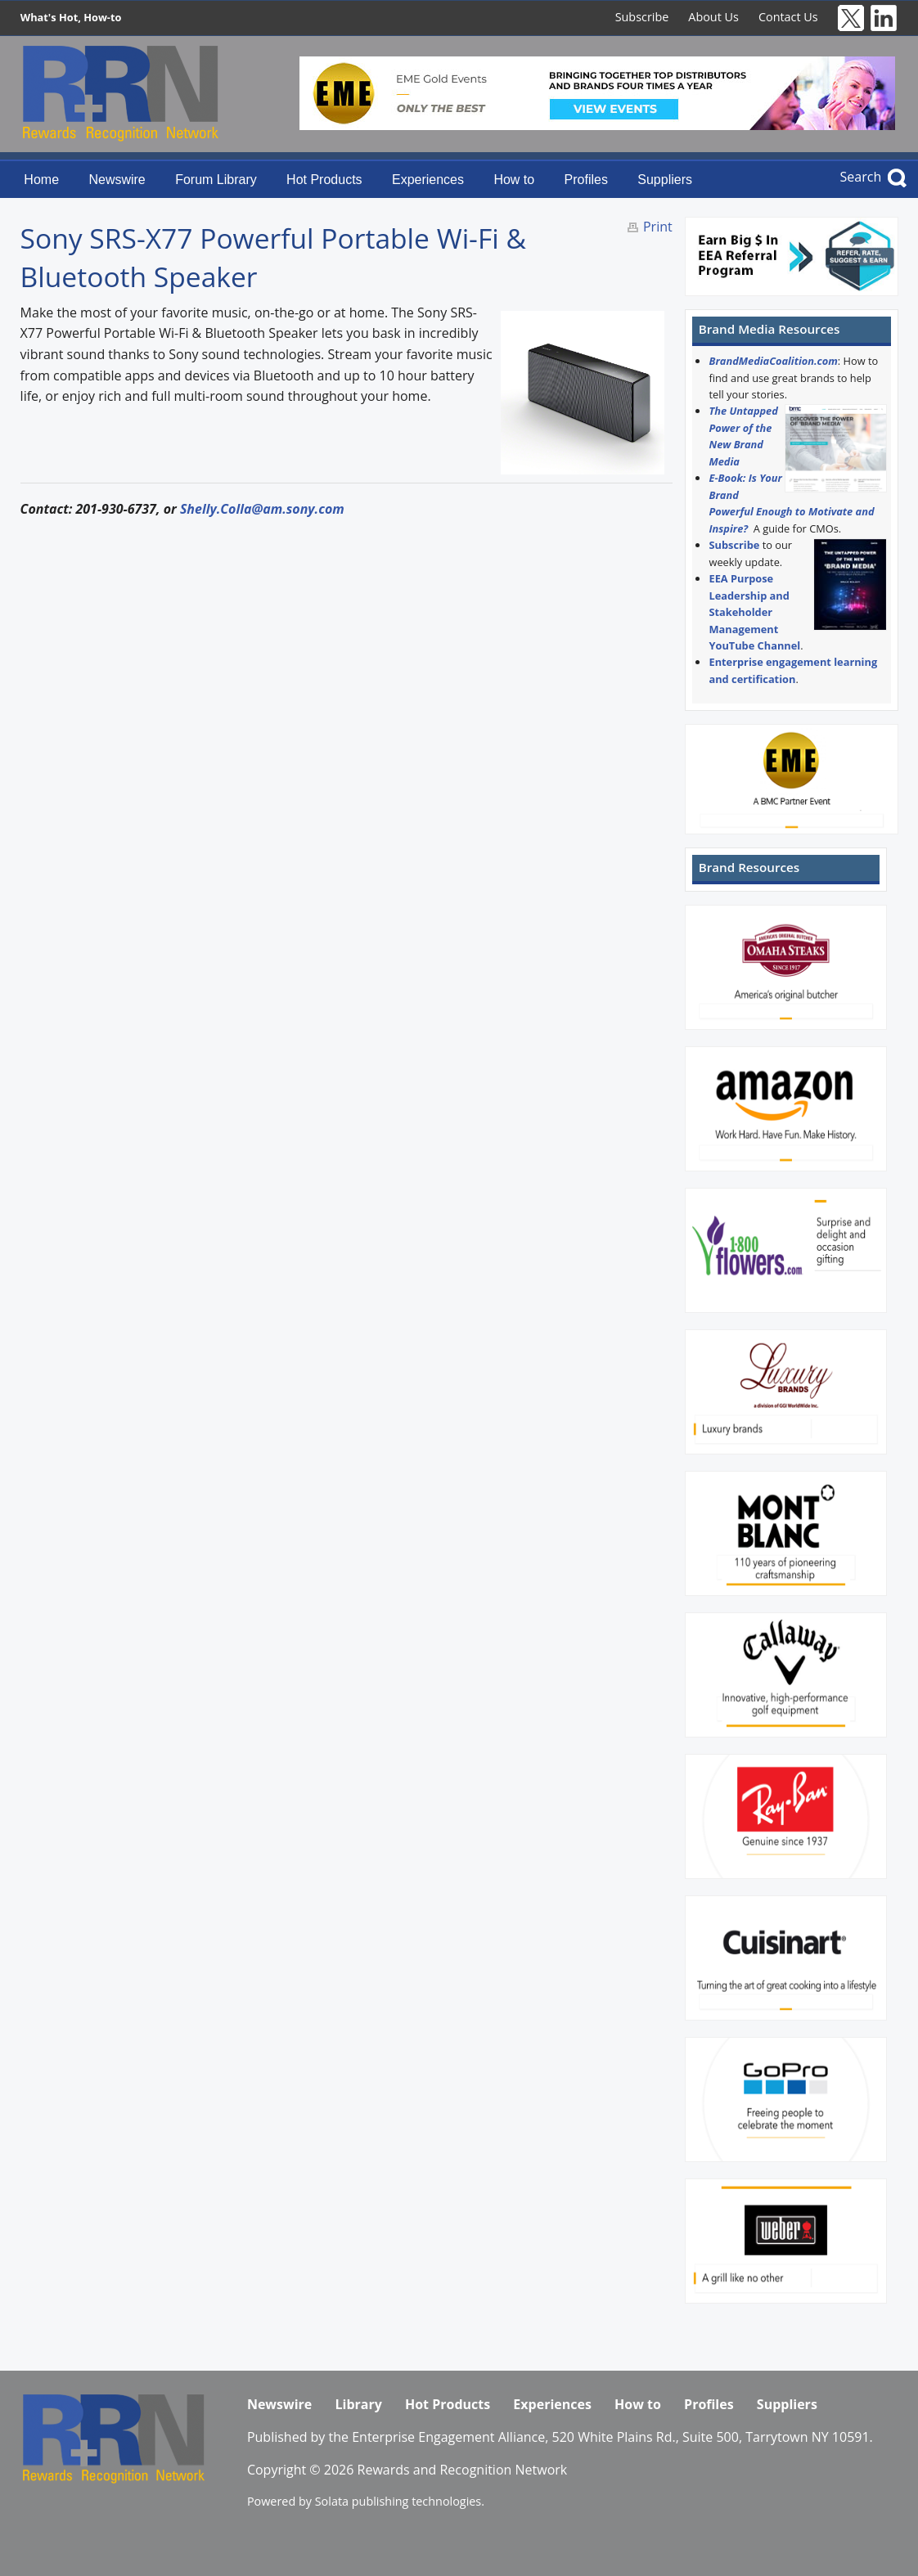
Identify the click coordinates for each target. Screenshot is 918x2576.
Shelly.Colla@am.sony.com (262, 509)
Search (861, 177)
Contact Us (788, 17)
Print (658, 227)
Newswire (116, 180)
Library (358, 2404)
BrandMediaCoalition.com (773, 360)
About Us (713, 17)
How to (513, 180)
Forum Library (216, 180)
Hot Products (324, 180)
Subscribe (642, 17)
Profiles (586, 180)
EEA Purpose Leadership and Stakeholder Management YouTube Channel (754, 612)
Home (41, 180)
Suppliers (664, 180)
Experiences (428, 180)
